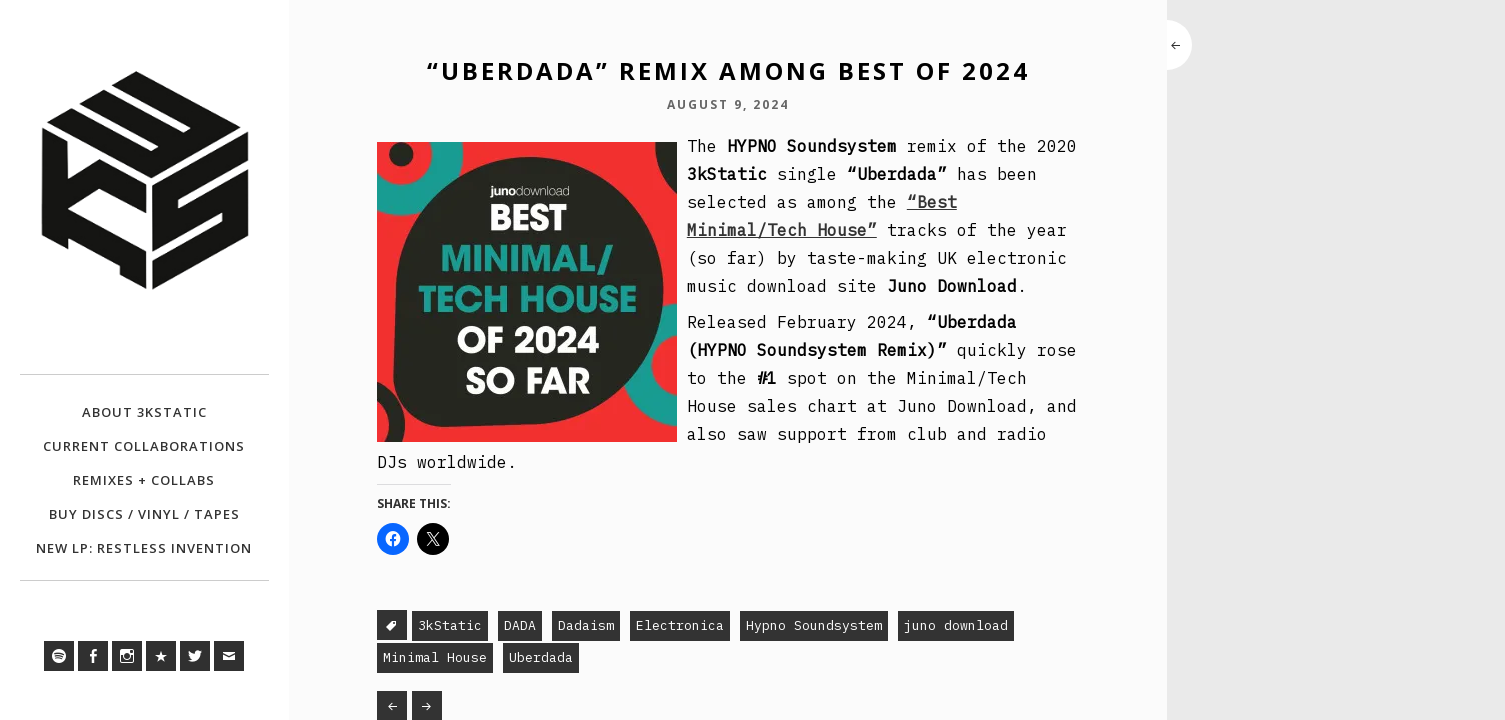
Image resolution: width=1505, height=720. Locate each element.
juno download (956, 625)
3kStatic (450, 625)
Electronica (680, 625)
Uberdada (541, 657)
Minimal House (435, 657)
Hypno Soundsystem (814, 625)
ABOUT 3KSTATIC (144, 412)
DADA (520, 625)
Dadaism (586, 625)
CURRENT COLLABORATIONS (144, 446)
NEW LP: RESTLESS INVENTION (144, 548)
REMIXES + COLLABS (144, 480)
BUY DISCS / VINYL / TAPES (144, 514)
